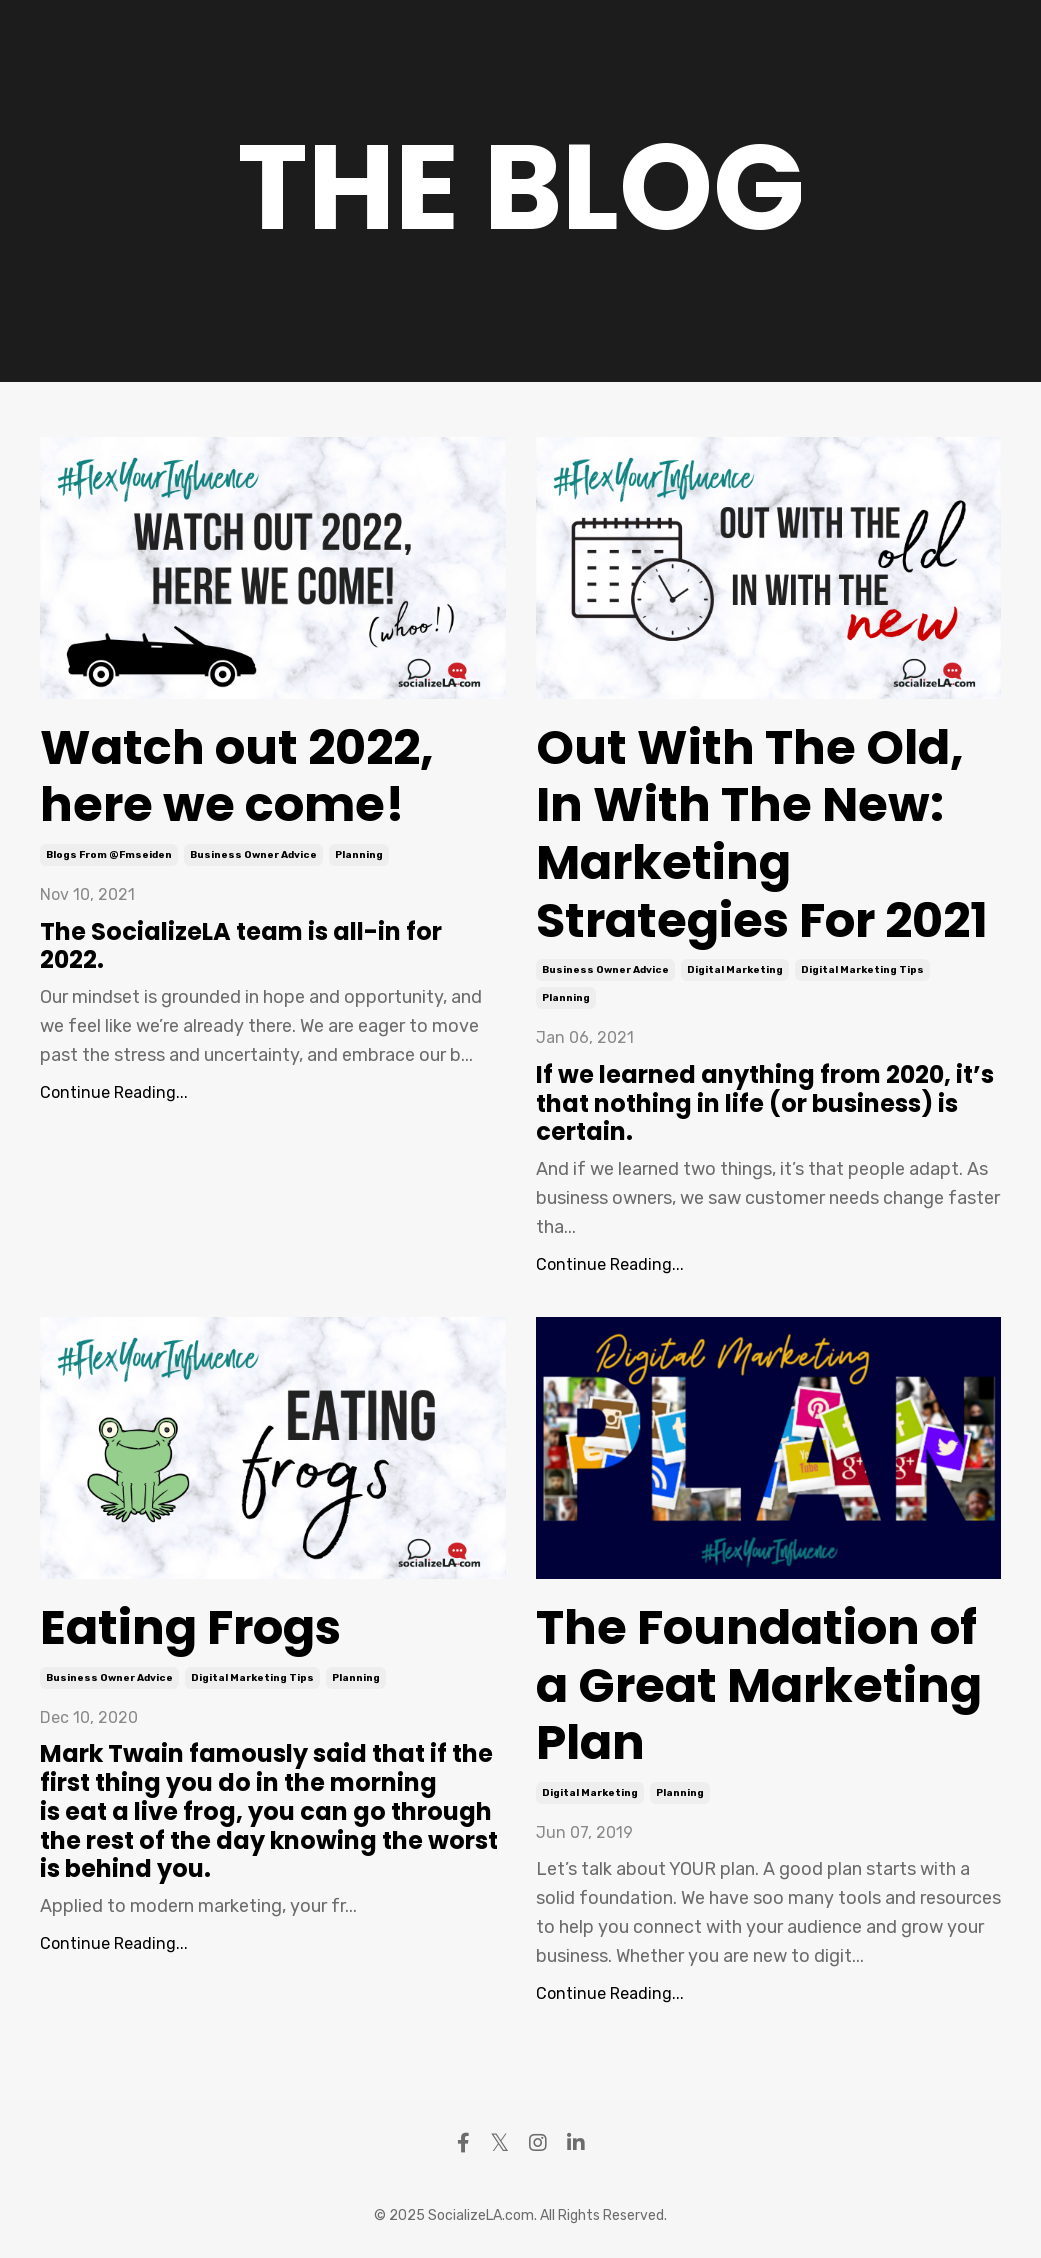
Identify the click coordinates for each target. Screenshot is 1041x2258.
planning (359, 855)
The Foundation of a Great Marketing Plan (759, 1685)
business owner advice (253, 855)
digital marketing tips (862, 970)
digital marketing (735, 970)
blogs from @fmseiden (109, 855)
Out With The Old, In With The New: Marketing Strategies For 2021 (762, 834)
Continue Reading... (114, 1092)
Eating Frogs (190, 1628)
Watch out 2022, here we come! (237, 776)
